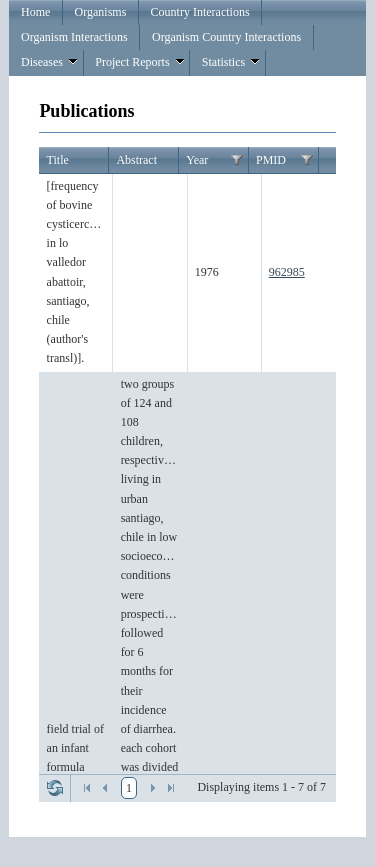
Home (35, 12)
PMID (271, 160)
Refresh (55, 788)
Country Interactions (200, 12)
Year (197, 160)
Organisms (101, 12)
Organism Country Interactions (226, 37)
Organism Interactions (74, 37)
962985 (287, 272)
